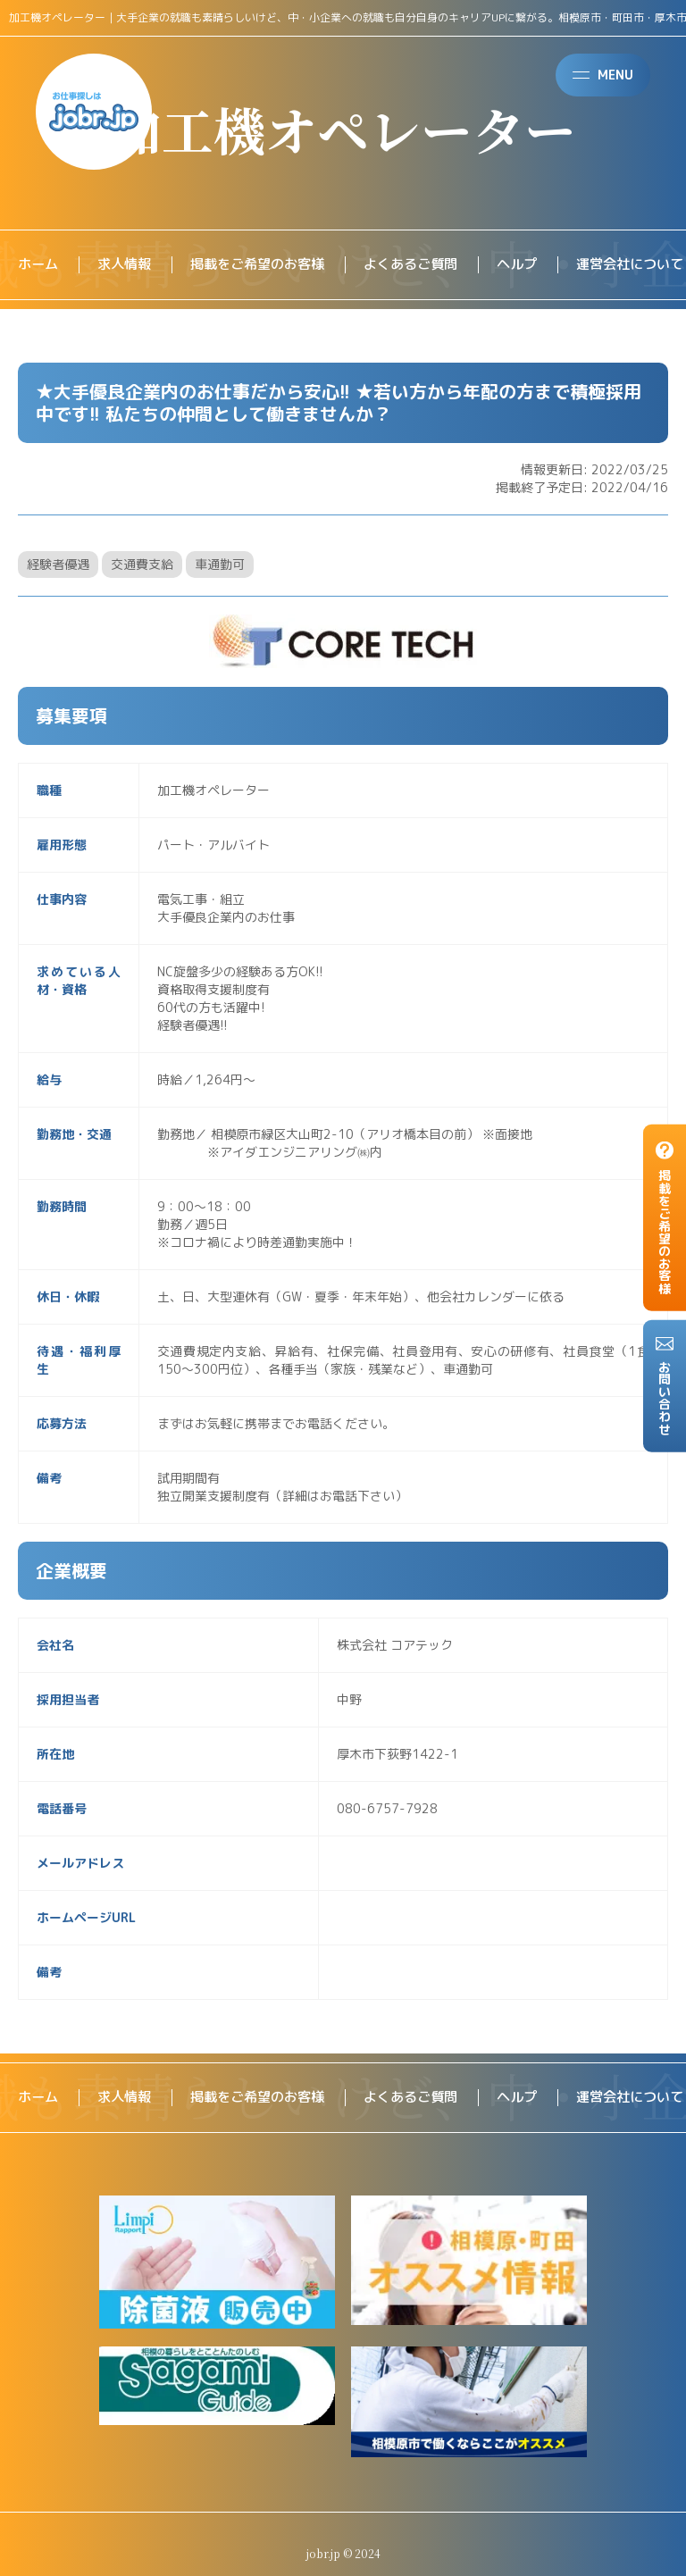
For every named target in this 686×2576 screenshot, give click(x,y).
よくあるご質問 (429, 265)
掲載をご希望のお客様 (268, 265)
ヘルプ (539, 265)
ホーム (39, 265)
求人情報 (128, 265)
